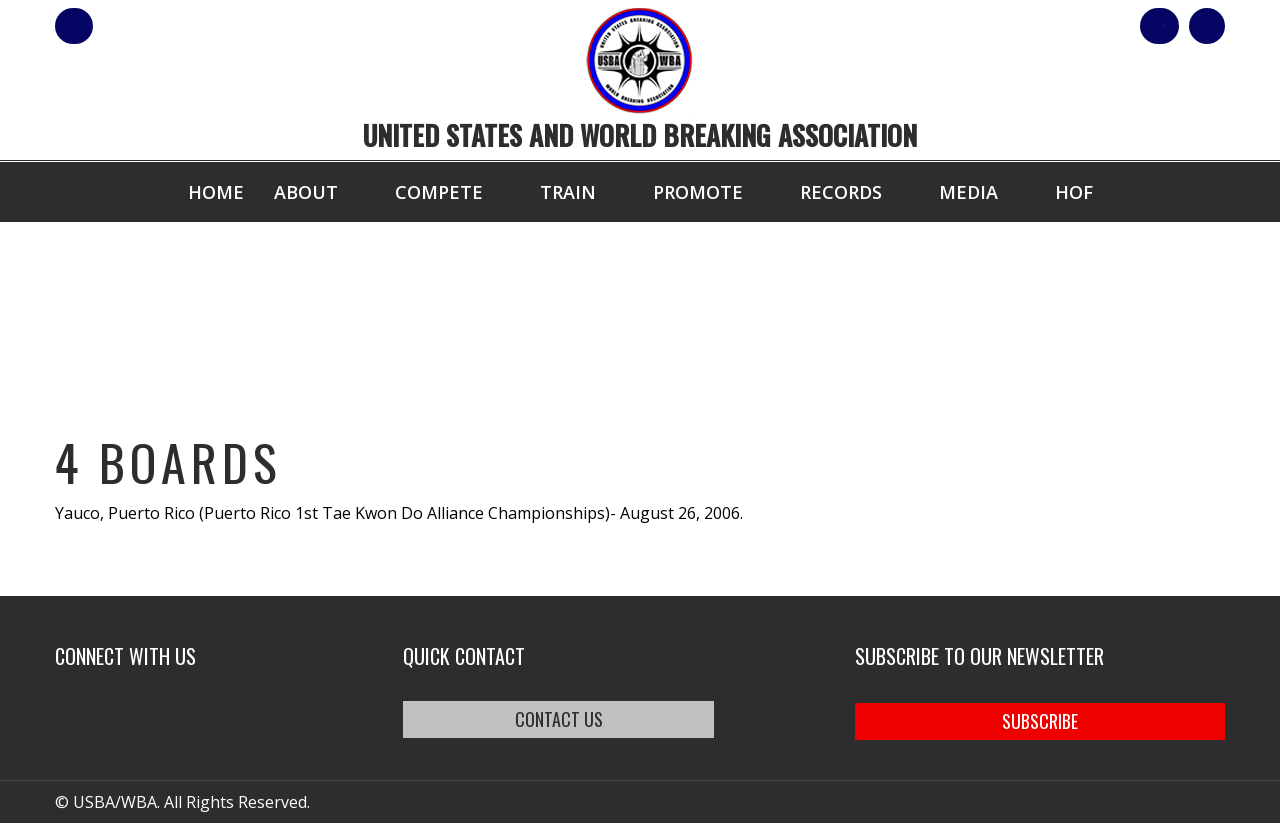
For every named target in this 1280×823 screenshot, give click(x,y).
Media (968, 192)
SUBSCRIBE (1040, 719)
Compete (439, 192)
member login (152, 26)
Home (216, 192)
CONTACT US (583, 719)
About (306, 192)
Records (841, 192)
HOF (1074, 192)
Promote (698, 192)
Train (568, 192)
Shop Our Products (1012, 26)
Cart (1188, 26)
